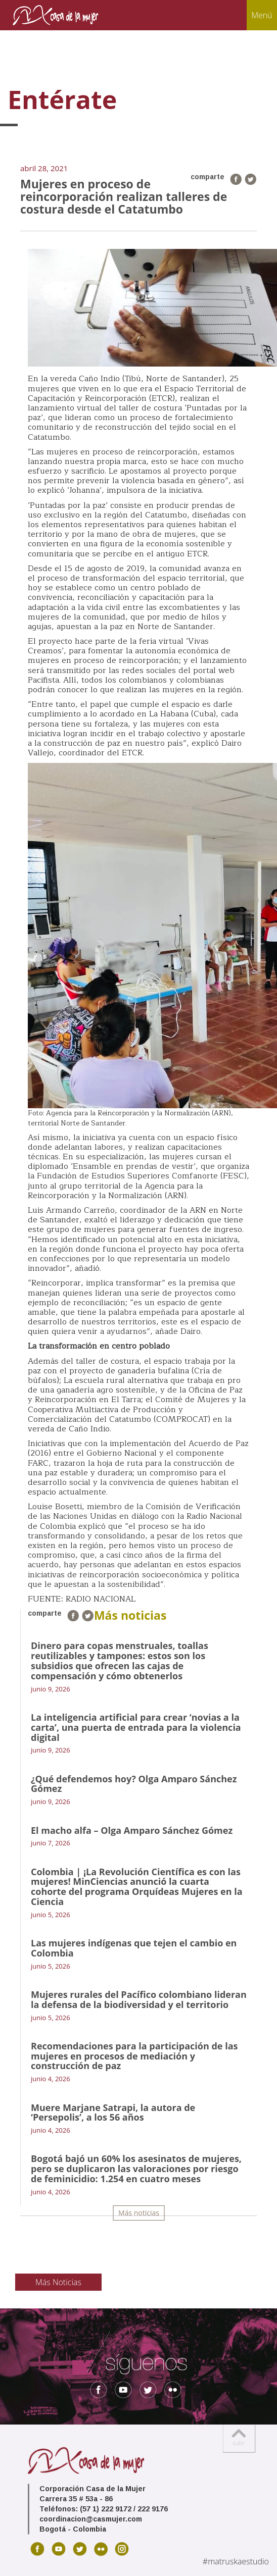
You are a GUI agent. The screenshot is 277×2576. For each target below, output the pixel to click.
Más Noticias (58, 2282)
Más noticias (138, 2213)
